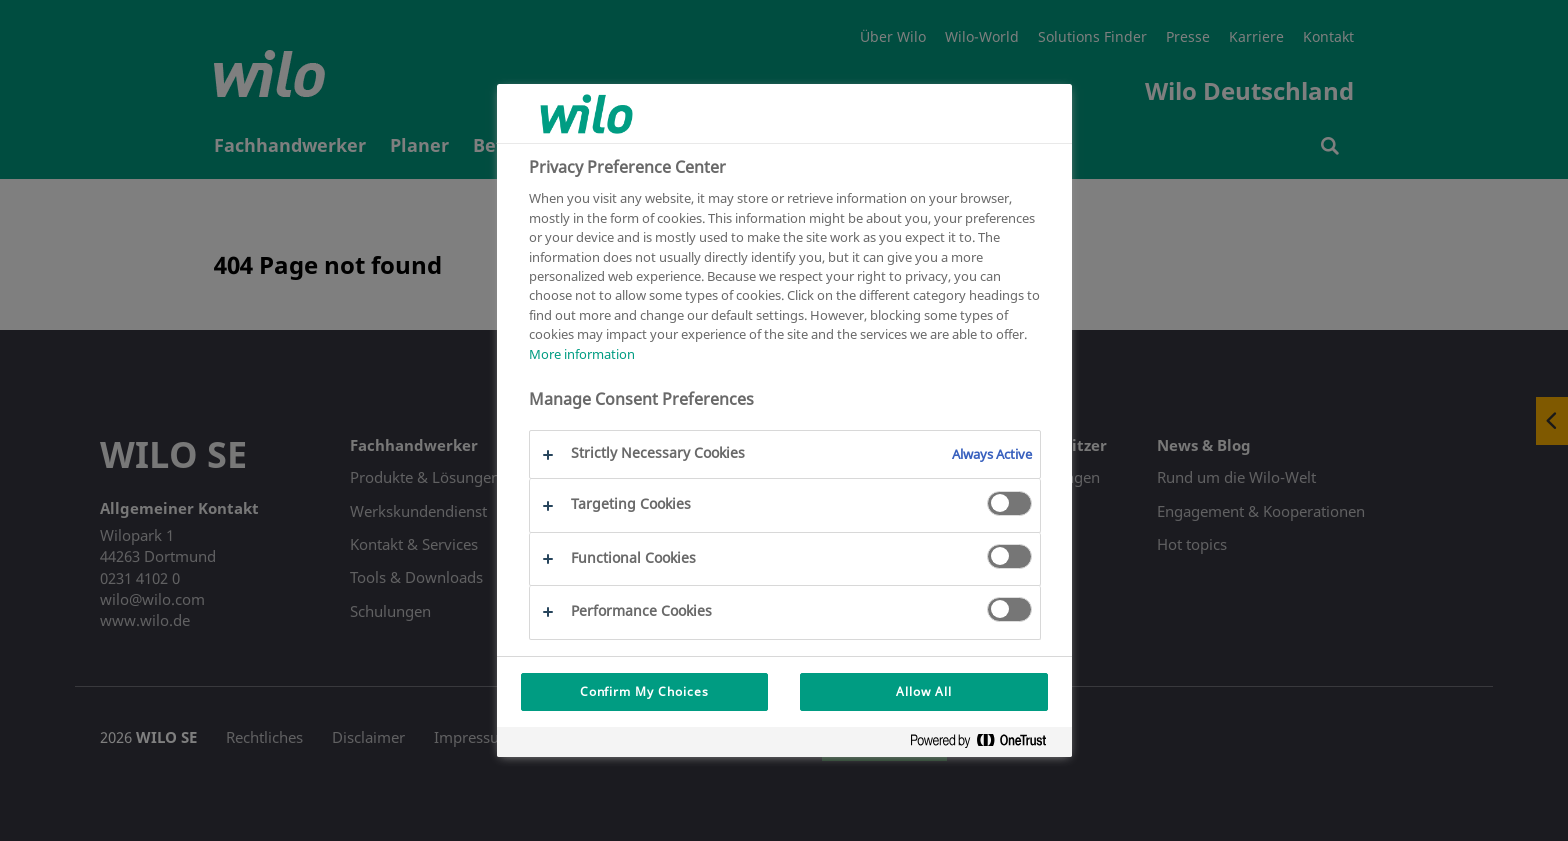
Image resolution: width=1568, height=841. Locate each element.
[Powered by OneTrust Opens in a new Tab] (986, 744)
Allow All (924, 691)
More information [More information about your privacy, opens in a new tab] (582, 354)
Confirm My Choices (644, 691)
